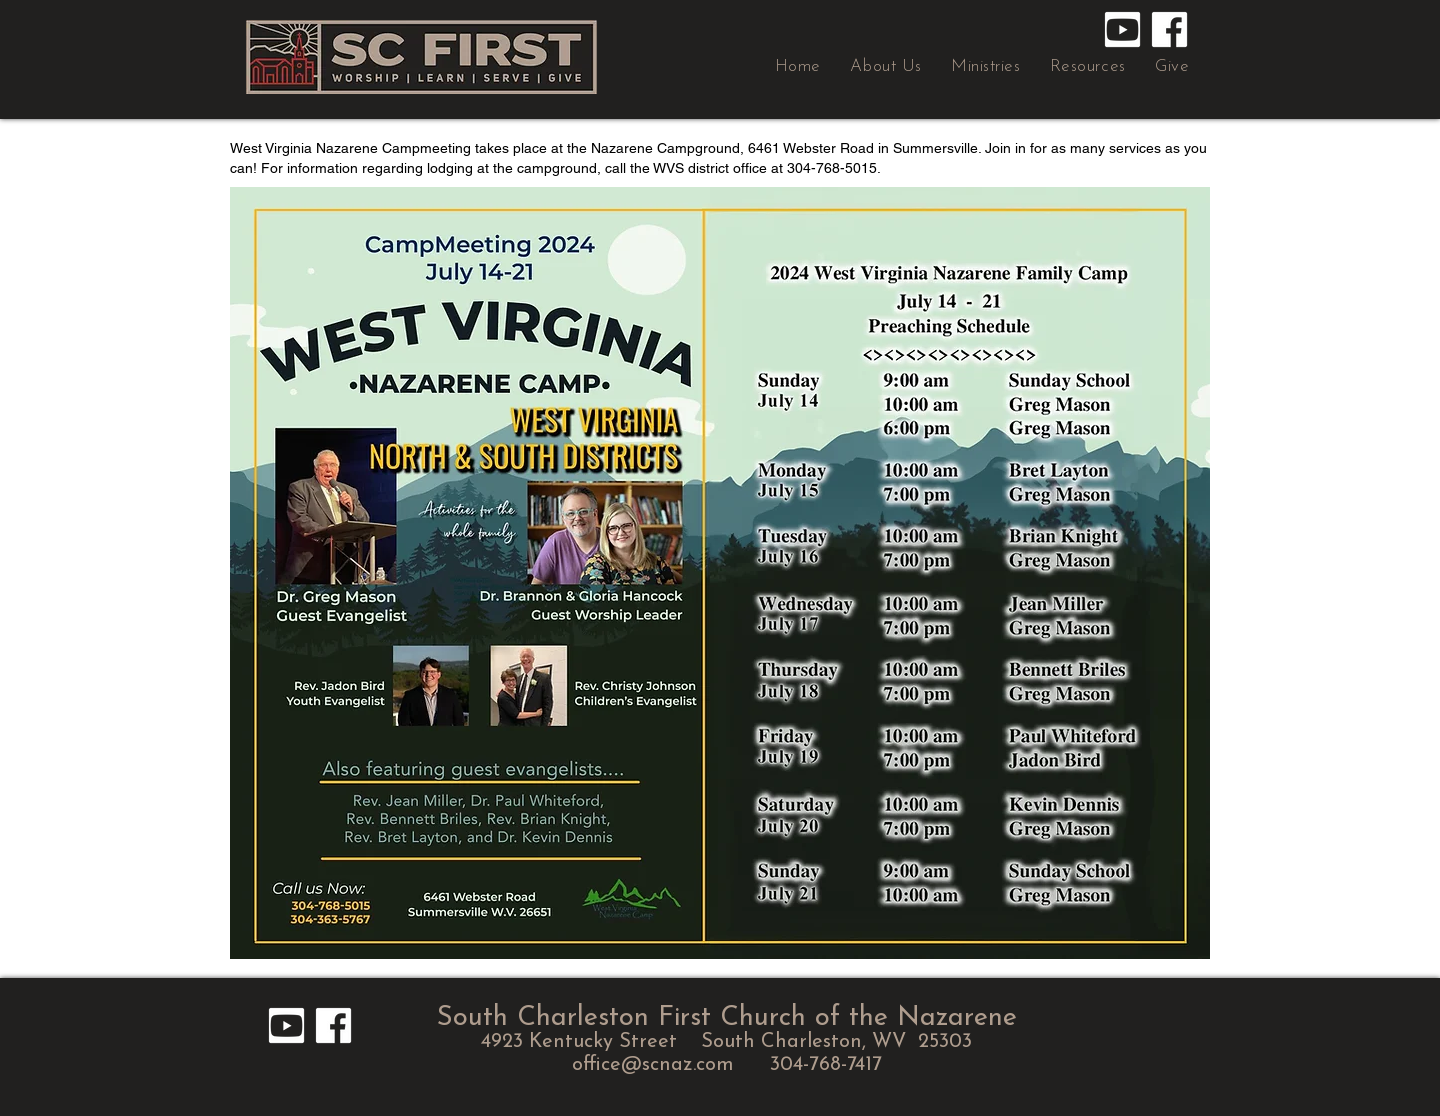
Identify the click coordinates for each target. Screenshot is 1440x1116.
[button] (886, 66)
